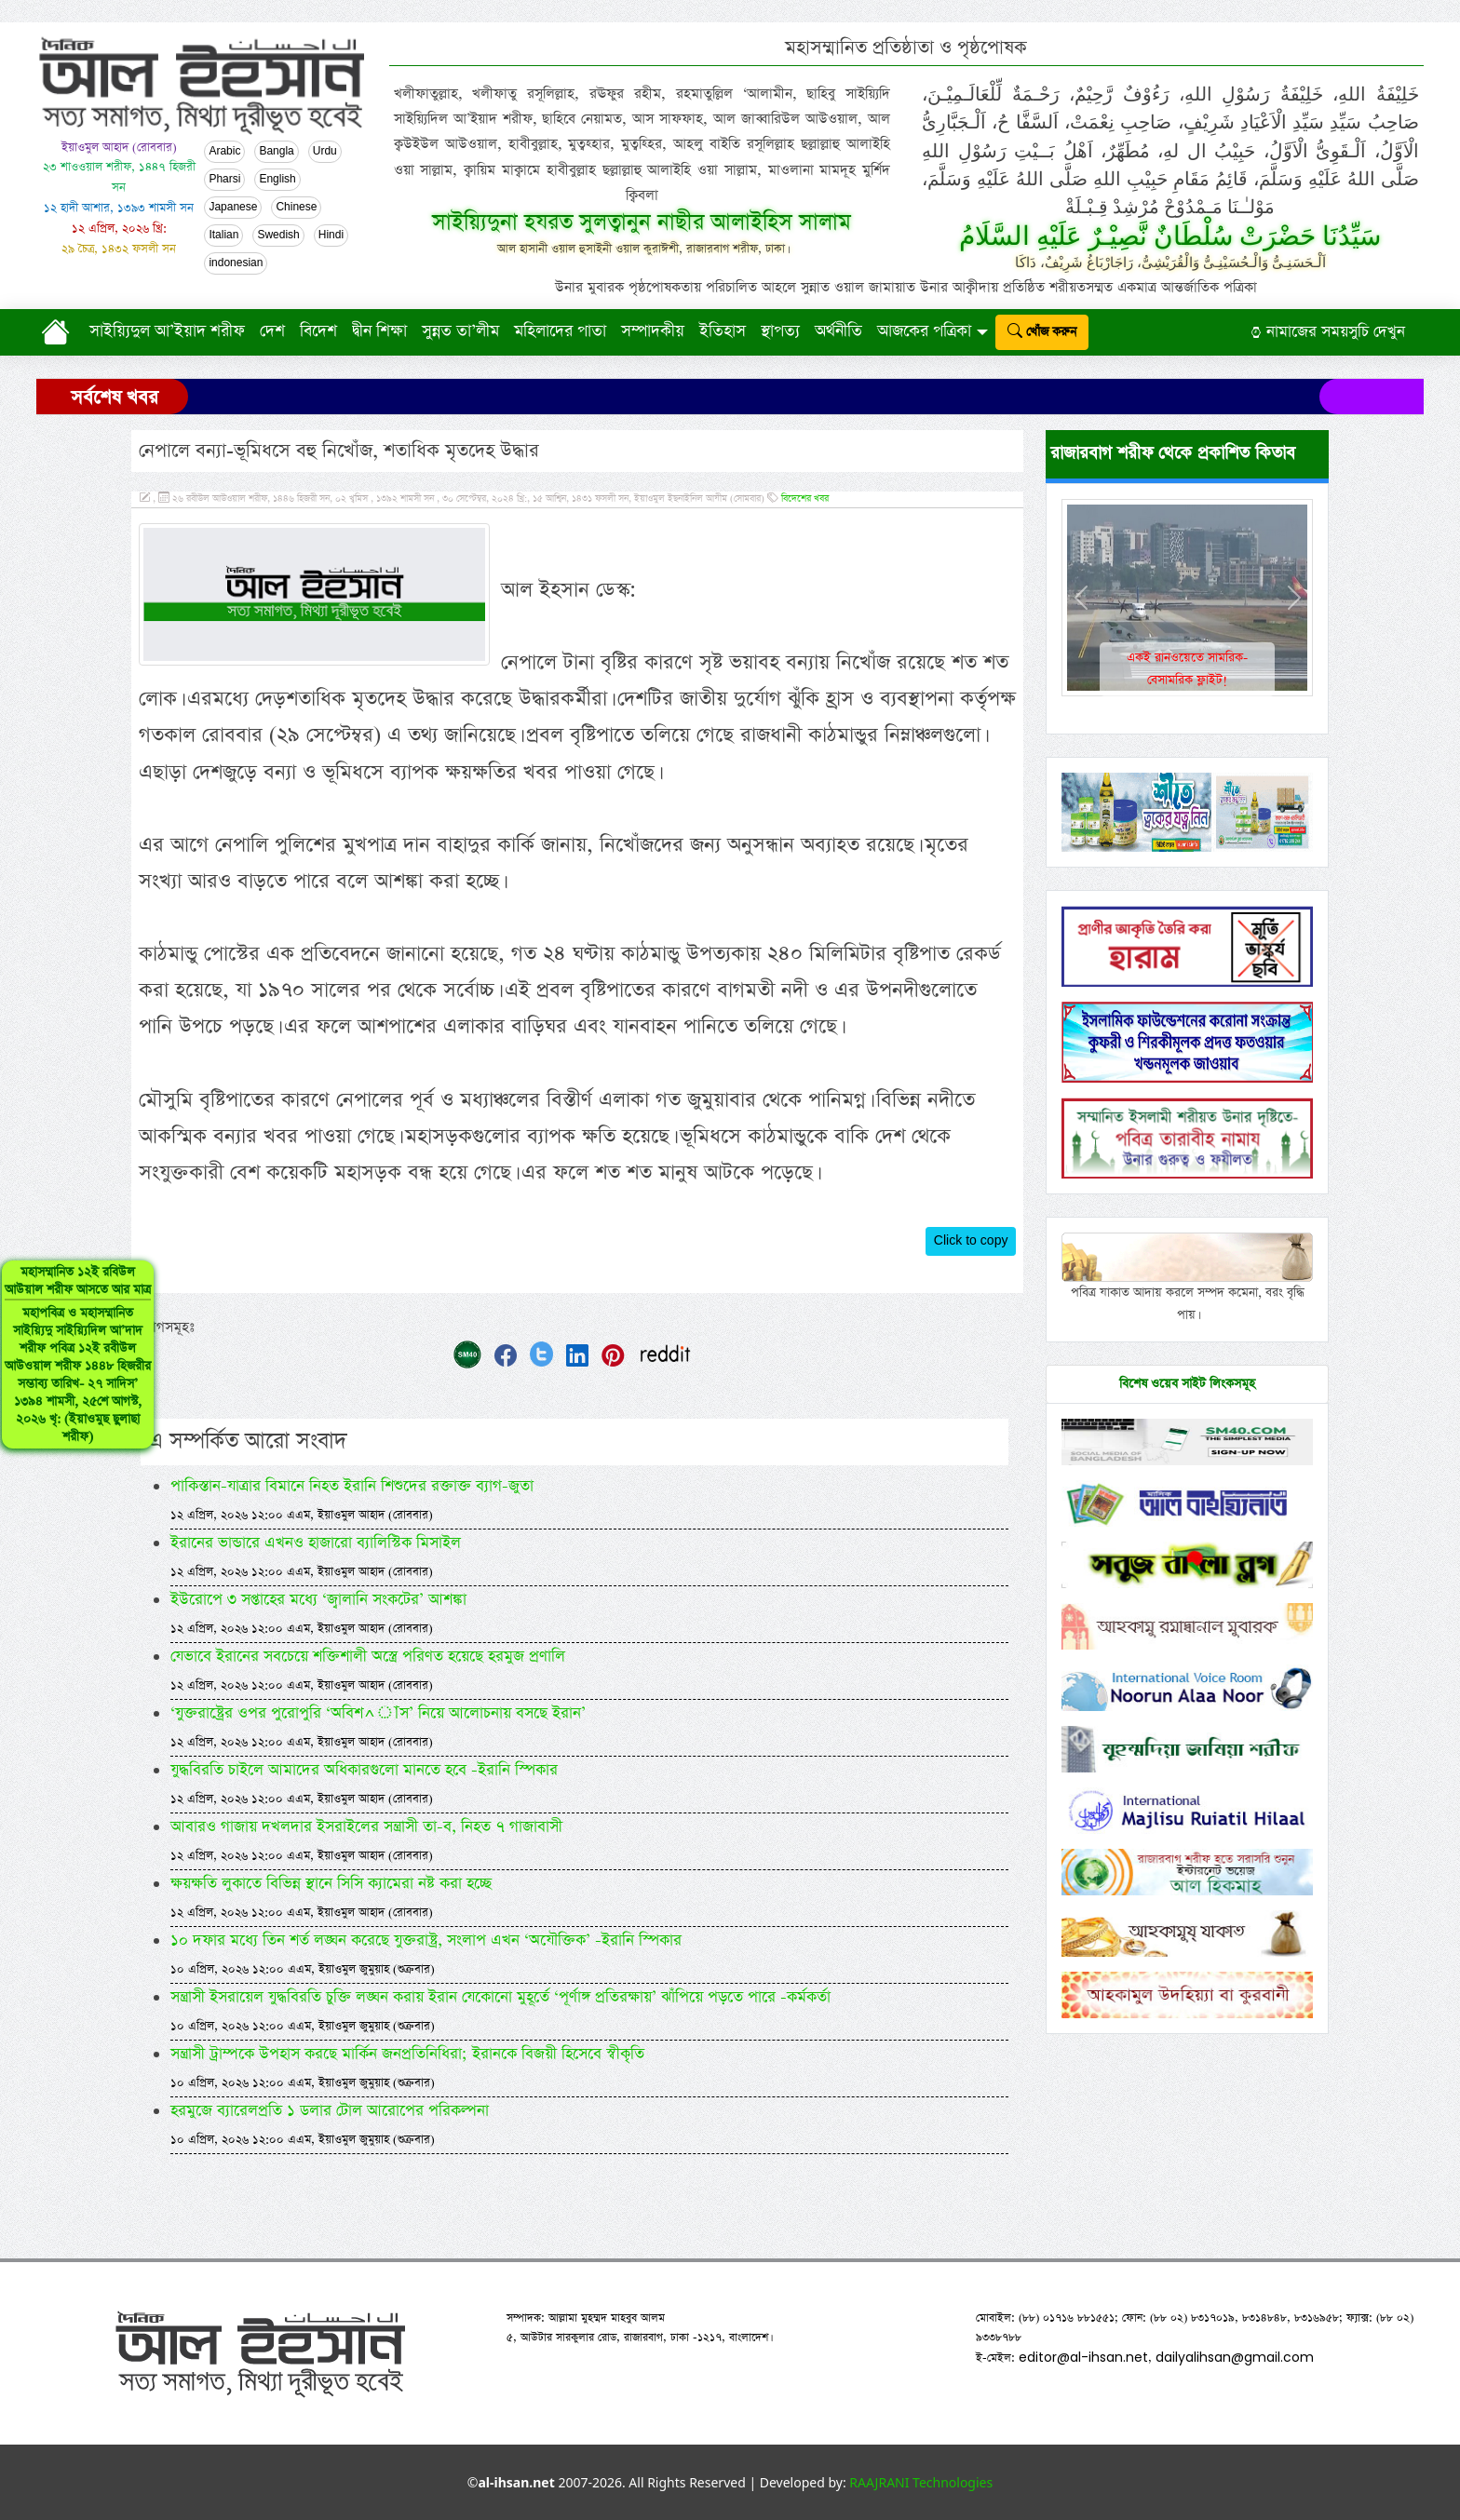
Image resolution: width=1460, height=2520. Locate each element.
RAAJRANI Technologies (921, 2482)
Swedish (278, 235)
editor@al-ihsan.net (1083, 2357)
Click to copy (971, 1240)
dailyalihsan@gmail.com (1235, 2357)
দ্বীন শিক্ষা (379, 331)
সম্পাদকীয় (652, 331)
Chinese (296, 207)
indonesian (236, 263)
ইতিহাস (722, 331)
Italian (223, 235)
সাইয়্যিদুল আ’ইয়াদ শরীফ (167, 331)
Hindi (331, 235)
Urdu (325, 151)
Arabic (224, 151)
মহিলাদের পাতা (560, 331)
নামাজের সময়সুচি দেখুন (1327, 332)
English (277, 179)
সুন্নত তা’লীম (460, 331)
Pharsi (224, 179)
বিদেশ (318, 331)
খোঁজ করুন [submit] (1041, 332)
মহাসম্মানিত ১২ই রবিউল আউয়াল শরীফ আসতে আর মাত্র (78, 1354)
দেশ (272, 331)
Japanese (233, 207)
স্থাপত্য (780, 331)
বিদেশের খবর (805, 498)
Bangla (276, 151)
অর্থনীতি (838, 331)
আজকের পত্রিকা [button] (924, 331)
